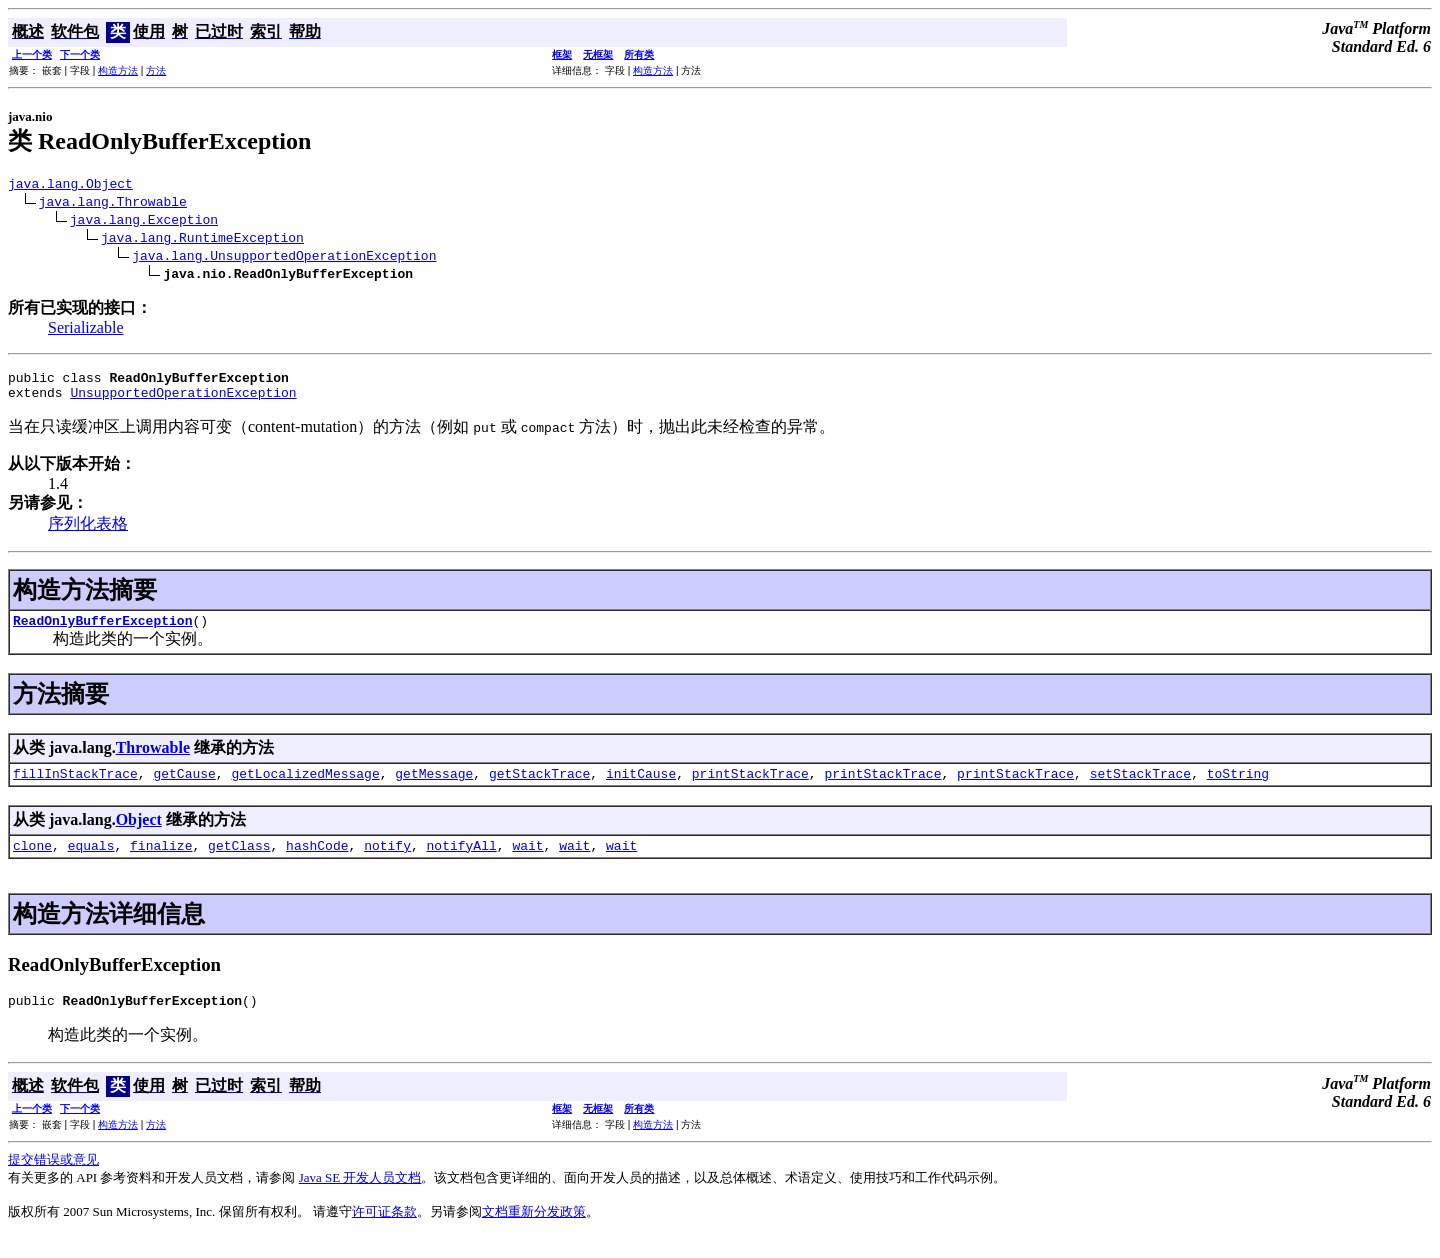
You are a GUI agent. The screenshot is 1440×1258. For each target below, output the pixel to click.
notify (387, 863)
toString (1238, 788)
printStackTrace (750, 788)
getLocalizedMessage (305, 788)
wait (527, 863)
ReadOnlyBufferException (102, 632)
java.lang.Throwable (113, 204)
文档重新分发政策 (534, 1232)
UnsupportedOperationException (183, 401)
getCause (184, 788)
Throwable (153, 759)
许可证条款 (384, 1232)
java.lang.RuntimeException (202, 240)
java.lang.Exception (144, 222)
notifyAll (462, 863)
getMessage (434, 788)
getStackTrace (539, 788)
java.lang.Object (70, 186)
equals (91, 863)
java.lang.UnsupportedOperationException (284, 258)
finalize (161, 863)
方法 (156, 70)
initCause (641, 788)
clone (32, 863)
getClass (239, 863)
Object (139, 834)
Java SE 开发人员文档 (360, 1198)
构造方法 (118, 70)
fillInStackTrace (75, 788)
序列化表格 (88, 532)
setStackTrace (1140, 788)
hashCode (317, 863)
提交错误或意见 (53, 1180)
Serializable (86, 330)
